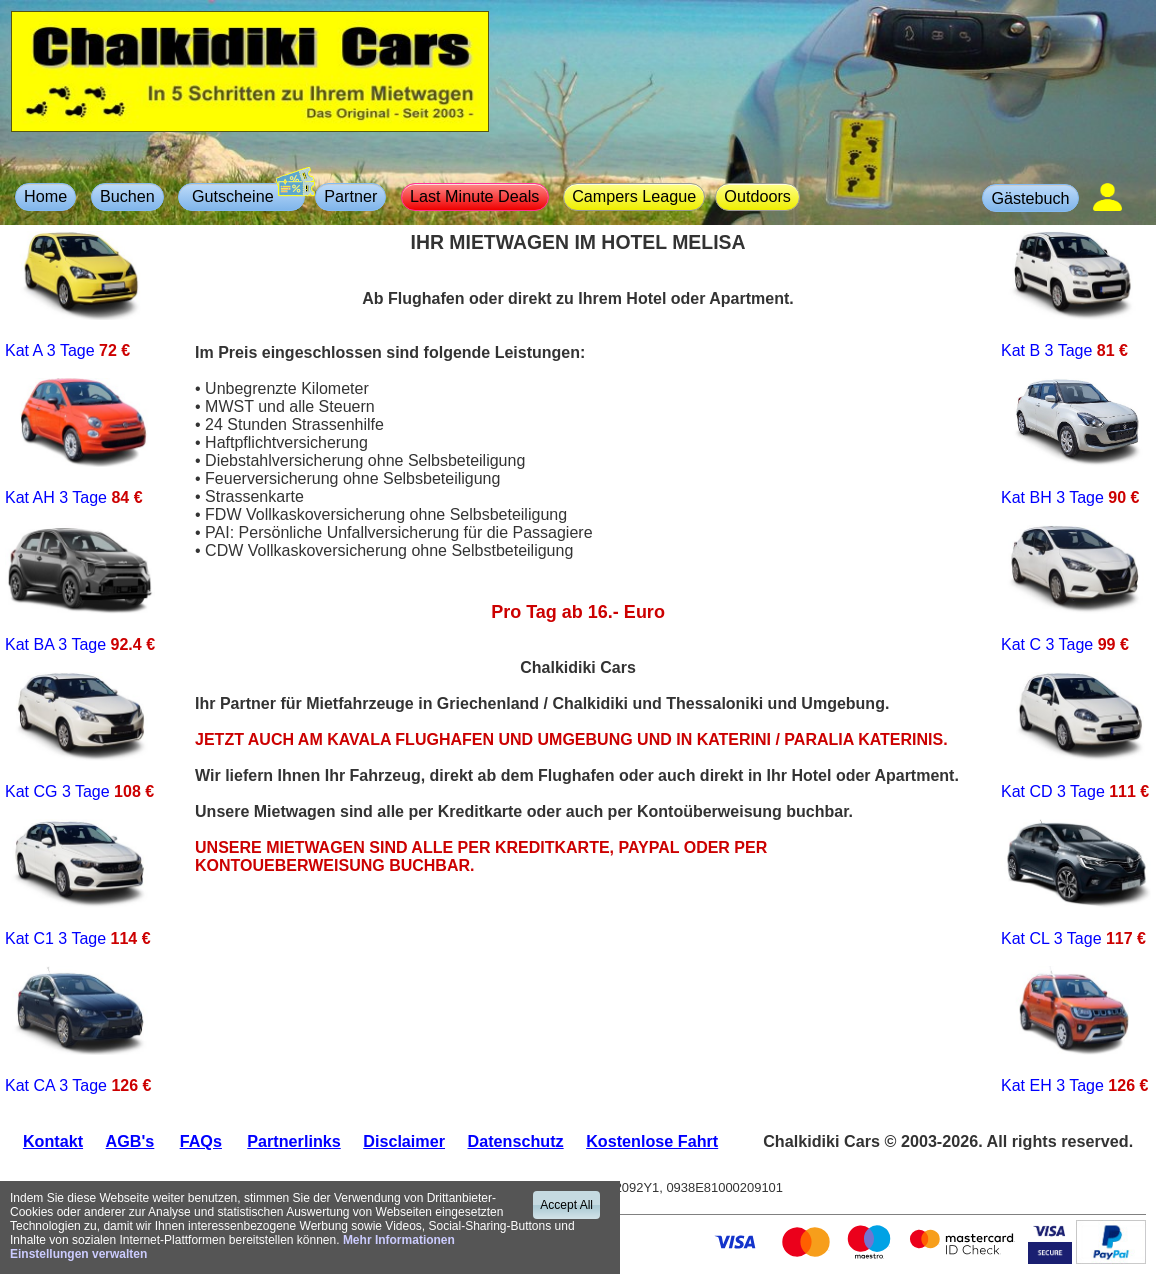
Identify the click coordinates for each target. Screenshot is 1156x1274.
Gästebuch (1030, 198)
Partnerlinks (293, 1141)
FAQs (201, 1141)
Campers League (634, 196)
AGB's (130, 1141)
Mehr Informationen (399, 1240)
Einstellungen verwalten (78, 1254)
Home (45, 196)
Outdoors (757, 196)
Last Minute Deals (474, 196)
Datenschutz (516, 1141)
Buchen (127, 196)
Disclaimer (404, 1141)
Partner (350, 196)
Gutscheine (246, 194)
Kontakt (53, 1141)
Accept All (566, 1205)
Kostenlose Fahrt (652, 1141)
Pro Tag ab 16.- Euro (578, 612)
